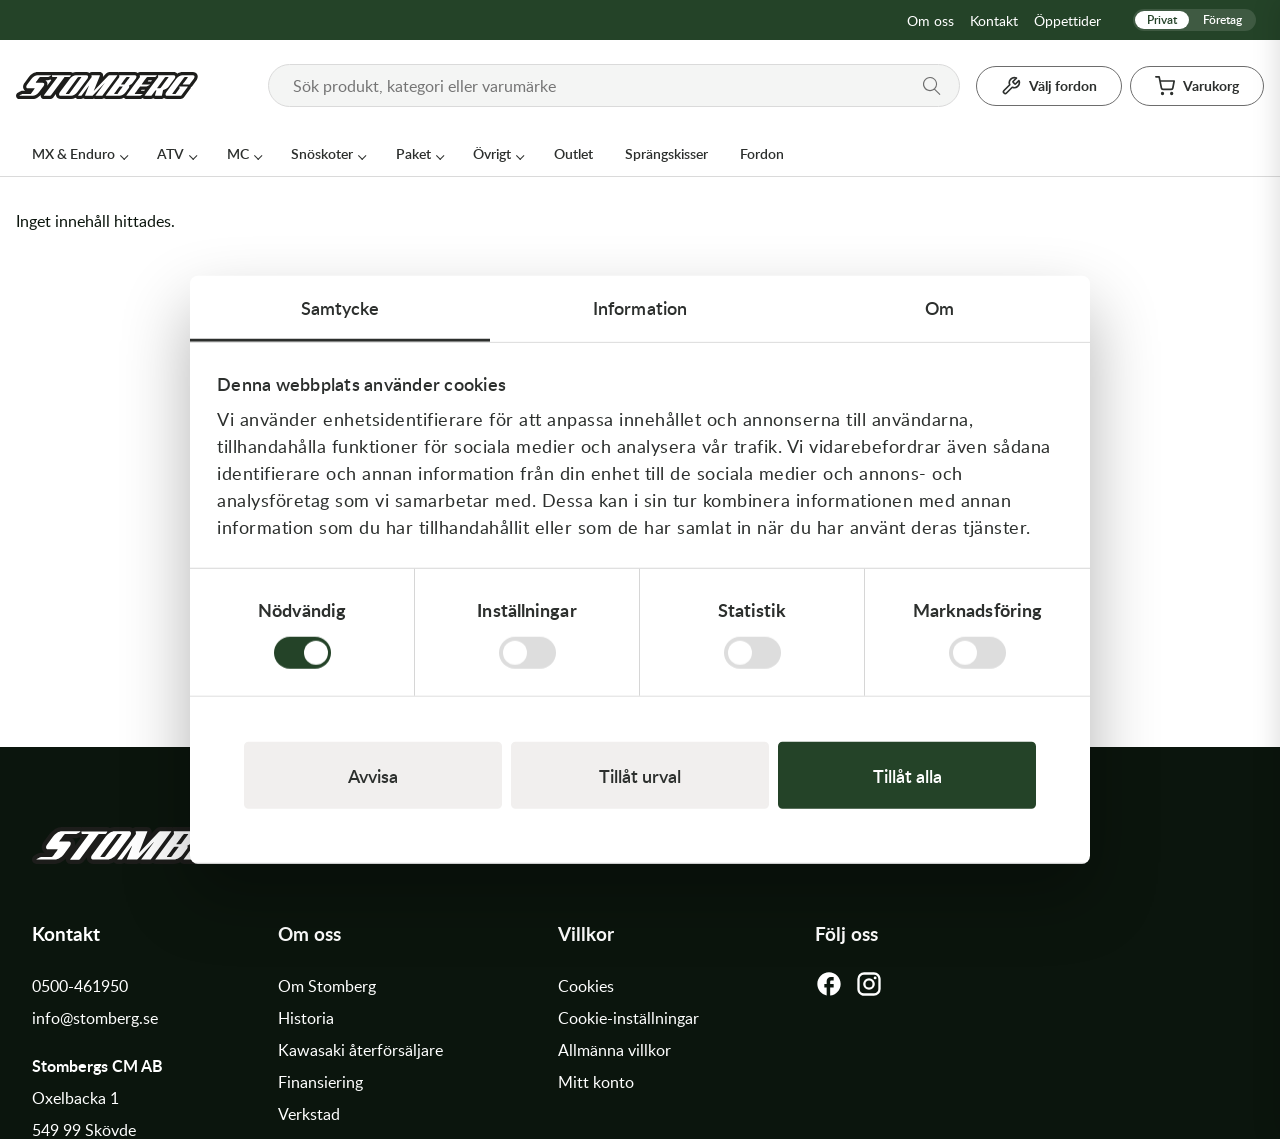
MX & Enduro (73, 153)
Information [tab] (640, 306)
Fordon (762, 153)
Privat (1162, 19)
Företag (1222, 19)
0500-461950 (80, 986)
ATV (170, 153)
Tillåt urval (640, 775)
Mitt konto (596, 1082)
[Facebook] (829, 989)
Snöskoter (322, 153)
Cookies (586, 986)
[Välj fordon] (1049, 86)
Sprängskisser (666, 153)
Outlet (573, 153)
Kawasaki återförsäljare (360, 1050)
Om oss (930, 20)
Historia (306, 1018)
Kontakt (994, 20)
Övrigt (492, 153)
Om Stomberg (327, 986)
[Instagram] (869, 989)
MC (238, 153)
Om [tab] (939, 306)
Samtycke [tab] (340, 306)
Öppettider (1067, 20)
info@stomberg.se (95, 1018)
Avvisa (373, 775)
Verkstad (309, 1114)
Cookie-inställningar (628, 1018)
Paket (413, 153)
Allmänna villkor (614, 1050)
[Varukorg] (1197, 86)
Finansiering (320, 1082)
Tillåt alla (907, 775)
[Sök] (932, 86)
